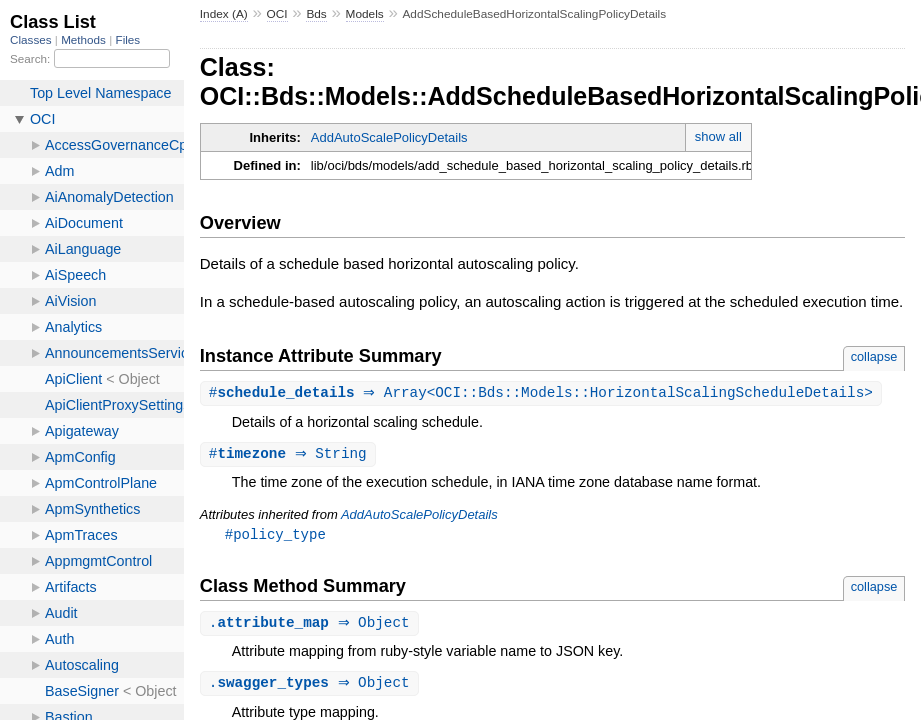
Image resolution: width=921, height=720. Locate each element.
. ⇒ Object (312, 626)
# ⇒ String (290, 455)
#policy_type (275, 536)
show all (718, 136)
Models (365, 14)
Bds (316, 14)
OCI (277, 14)
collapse (874, 356)
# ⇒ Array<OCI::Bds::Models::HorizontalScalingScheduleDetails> (543, 393)
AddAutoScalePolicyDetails (389, 137)
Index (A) (224, 14)
